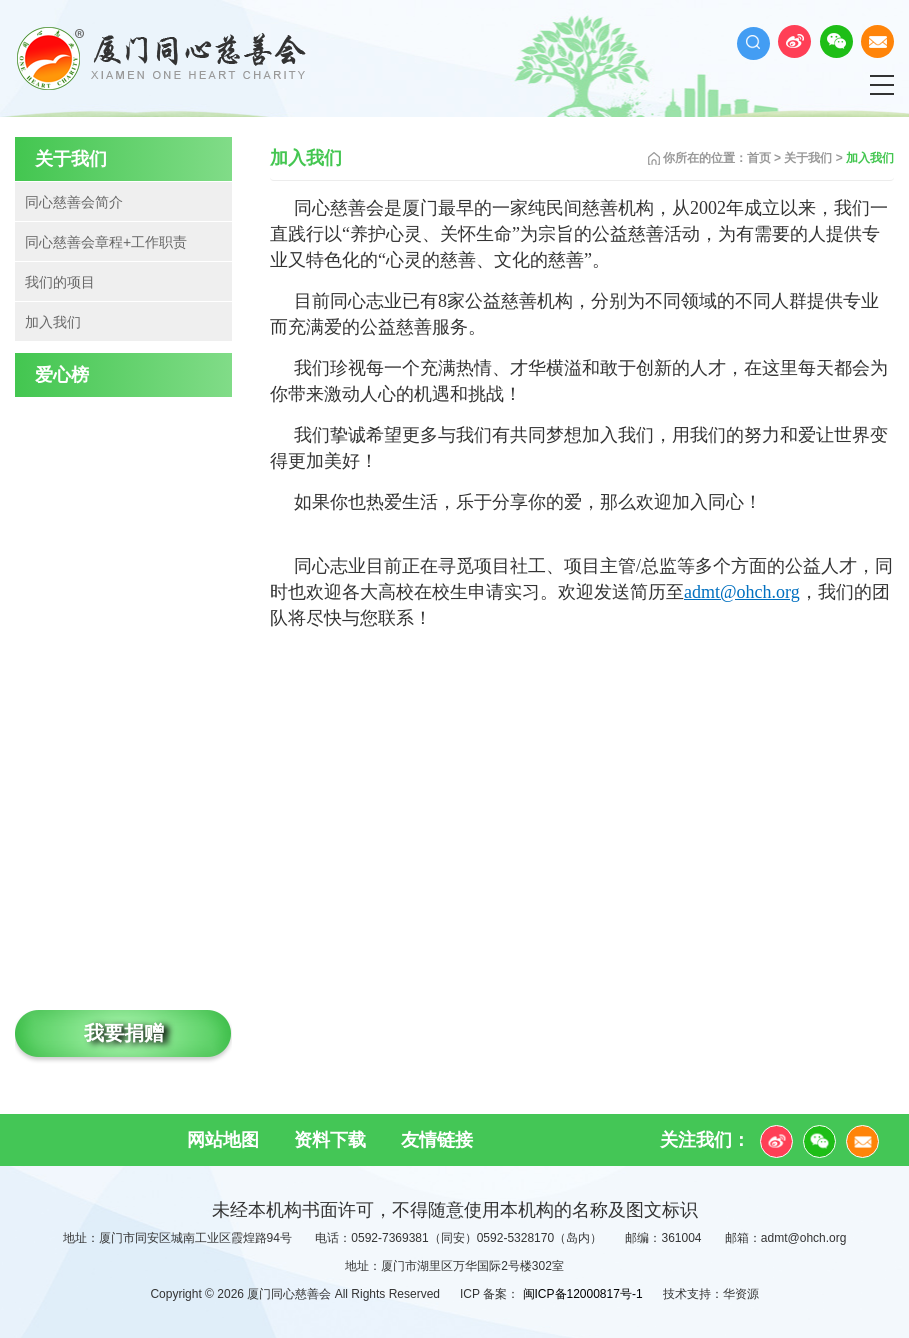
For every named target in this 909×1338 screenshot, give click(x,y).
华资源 (741, 1294)
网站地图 (223, 1140)
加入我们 (53, 322)
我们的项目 (60, 282)
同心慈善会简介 (74, 202)
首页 (759, 158)
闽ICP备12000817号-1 (583, 1294)
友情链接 (437, 1140)
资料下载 (330, 1140)
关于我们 (808, 158)
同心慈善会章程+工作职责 (106, 242)
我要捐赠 (124, 1033)
